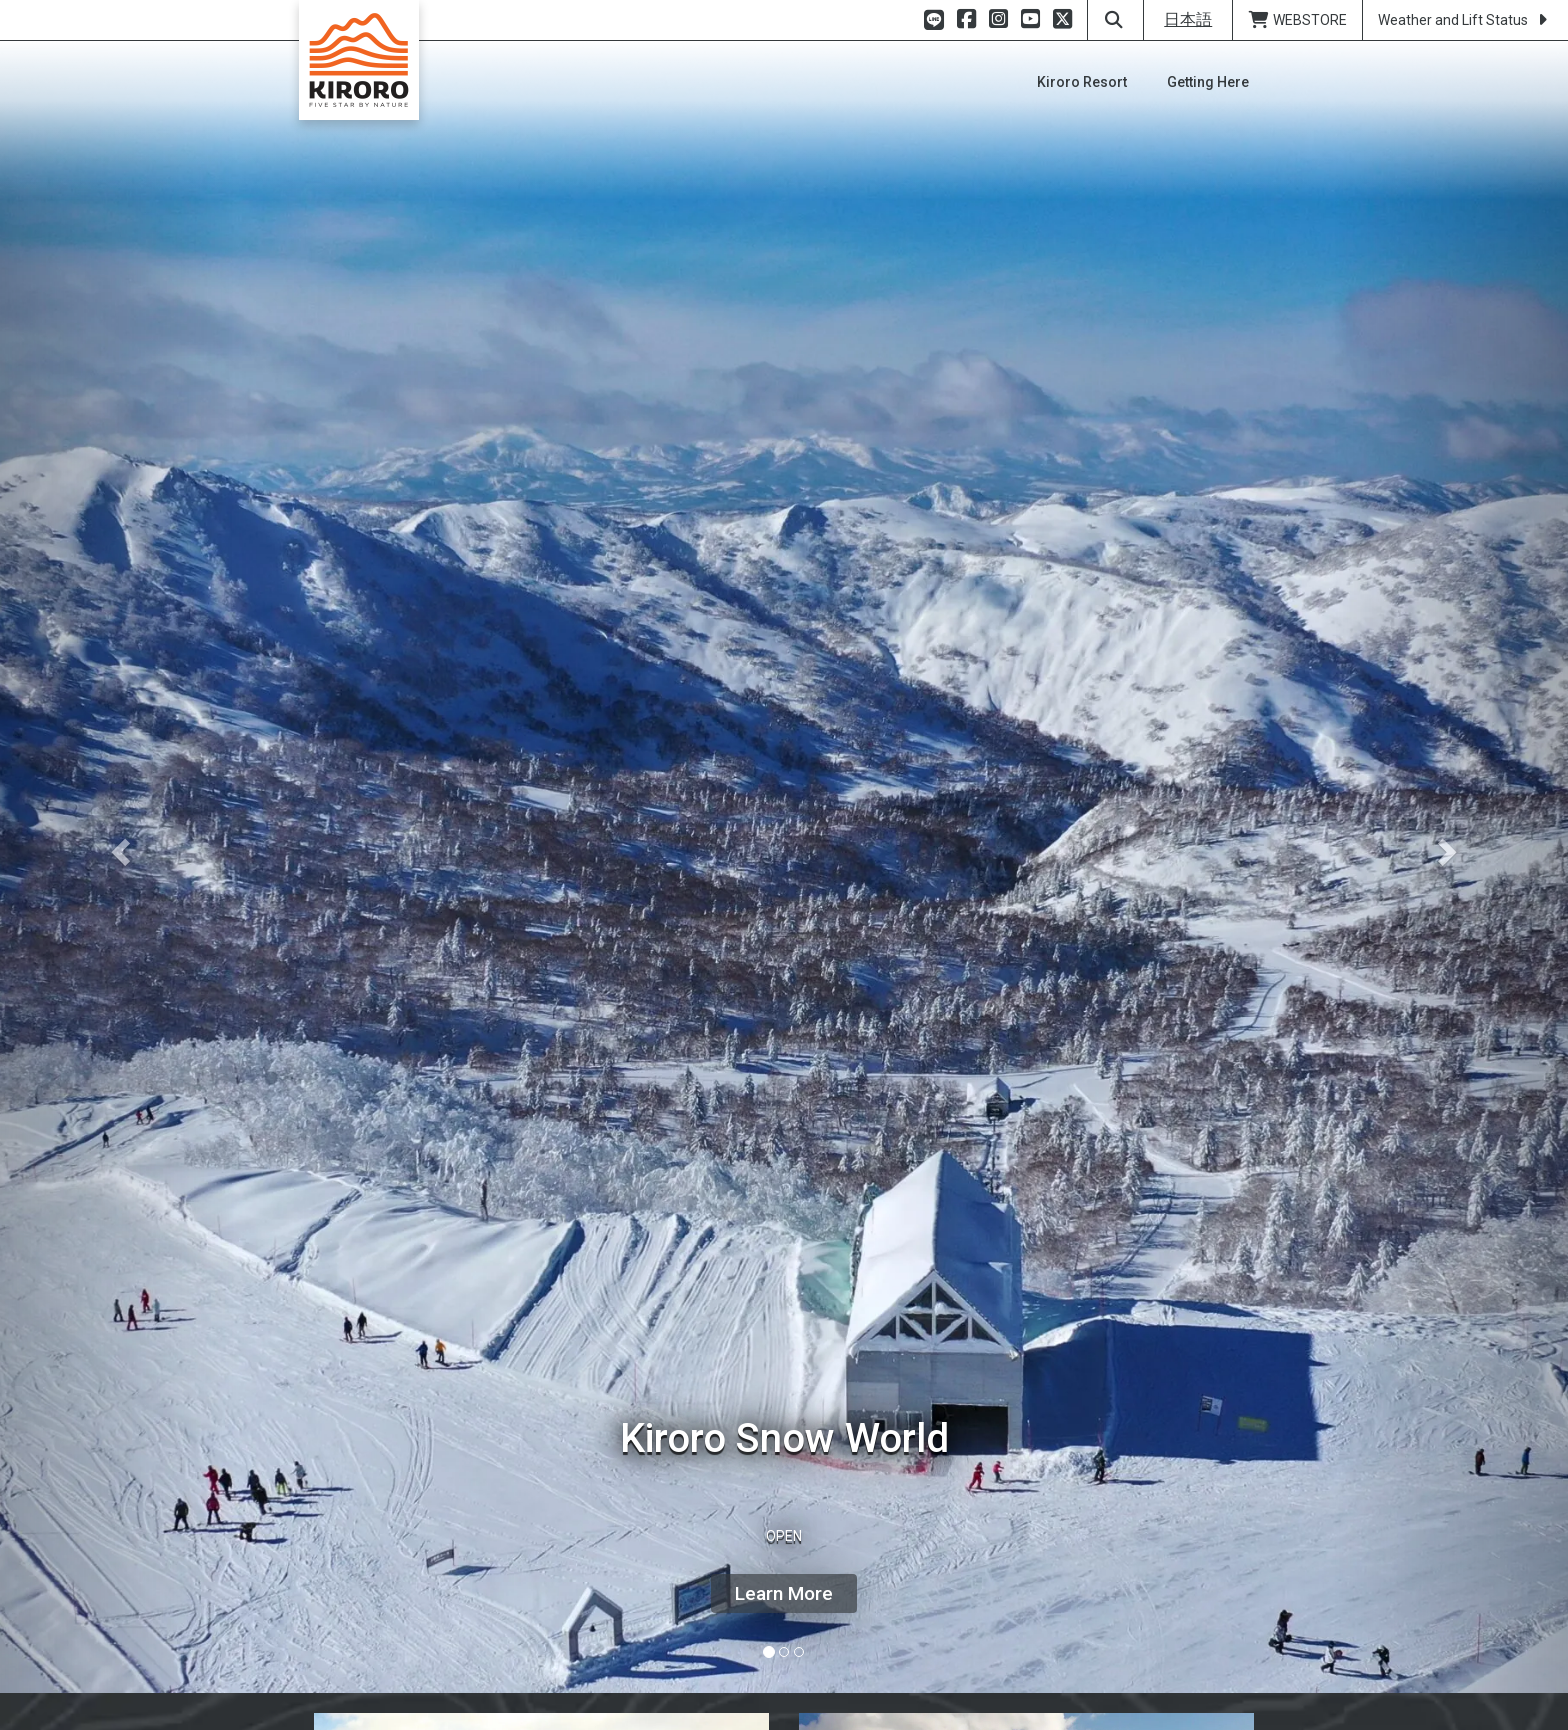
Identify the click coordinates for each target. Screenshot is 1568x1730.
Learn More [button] (784, 1593)
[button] (117, 846)
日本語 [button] (1188, 19)
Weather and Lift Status (1465, 20)
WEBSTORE (1297, 20)
